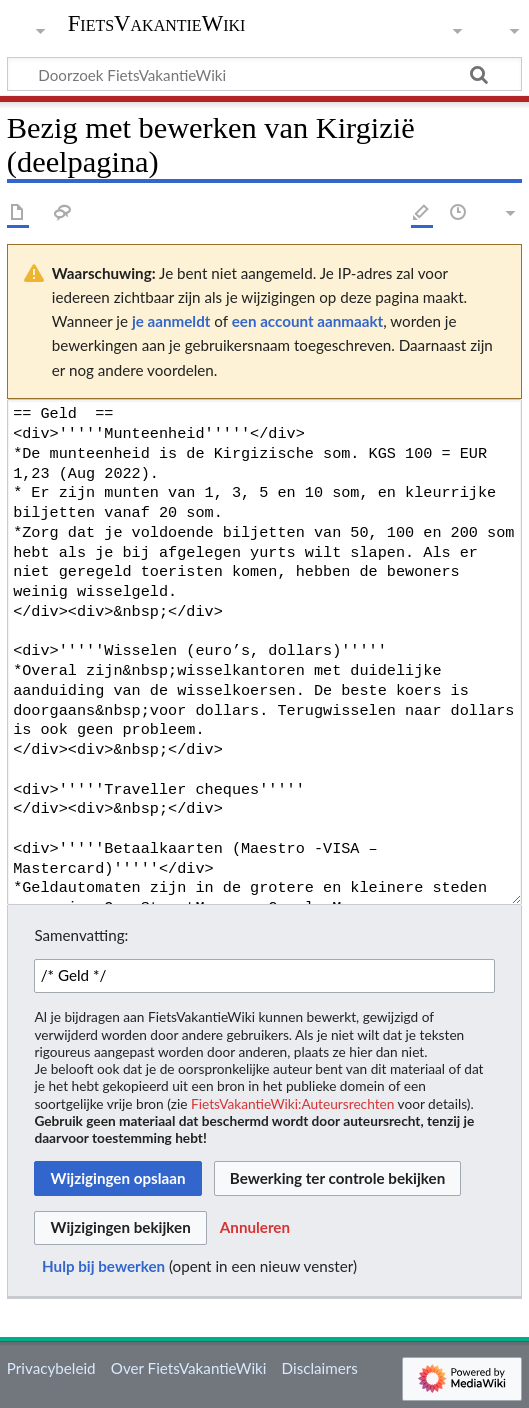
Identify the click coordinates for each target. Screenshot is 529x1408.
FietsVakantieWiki (157, 25)
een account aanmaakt (308, 321)
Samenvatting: (81, 935)
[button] (255, 1228)
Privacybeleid (51, 1368)
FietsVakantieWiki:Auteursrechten (292, 1103)
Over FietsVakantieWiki (189, 1368)
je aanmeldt (171, 321)
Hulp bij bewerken (103, 1266)
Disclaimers (320, 1368)
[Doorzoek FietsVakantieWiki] (264, 74)
